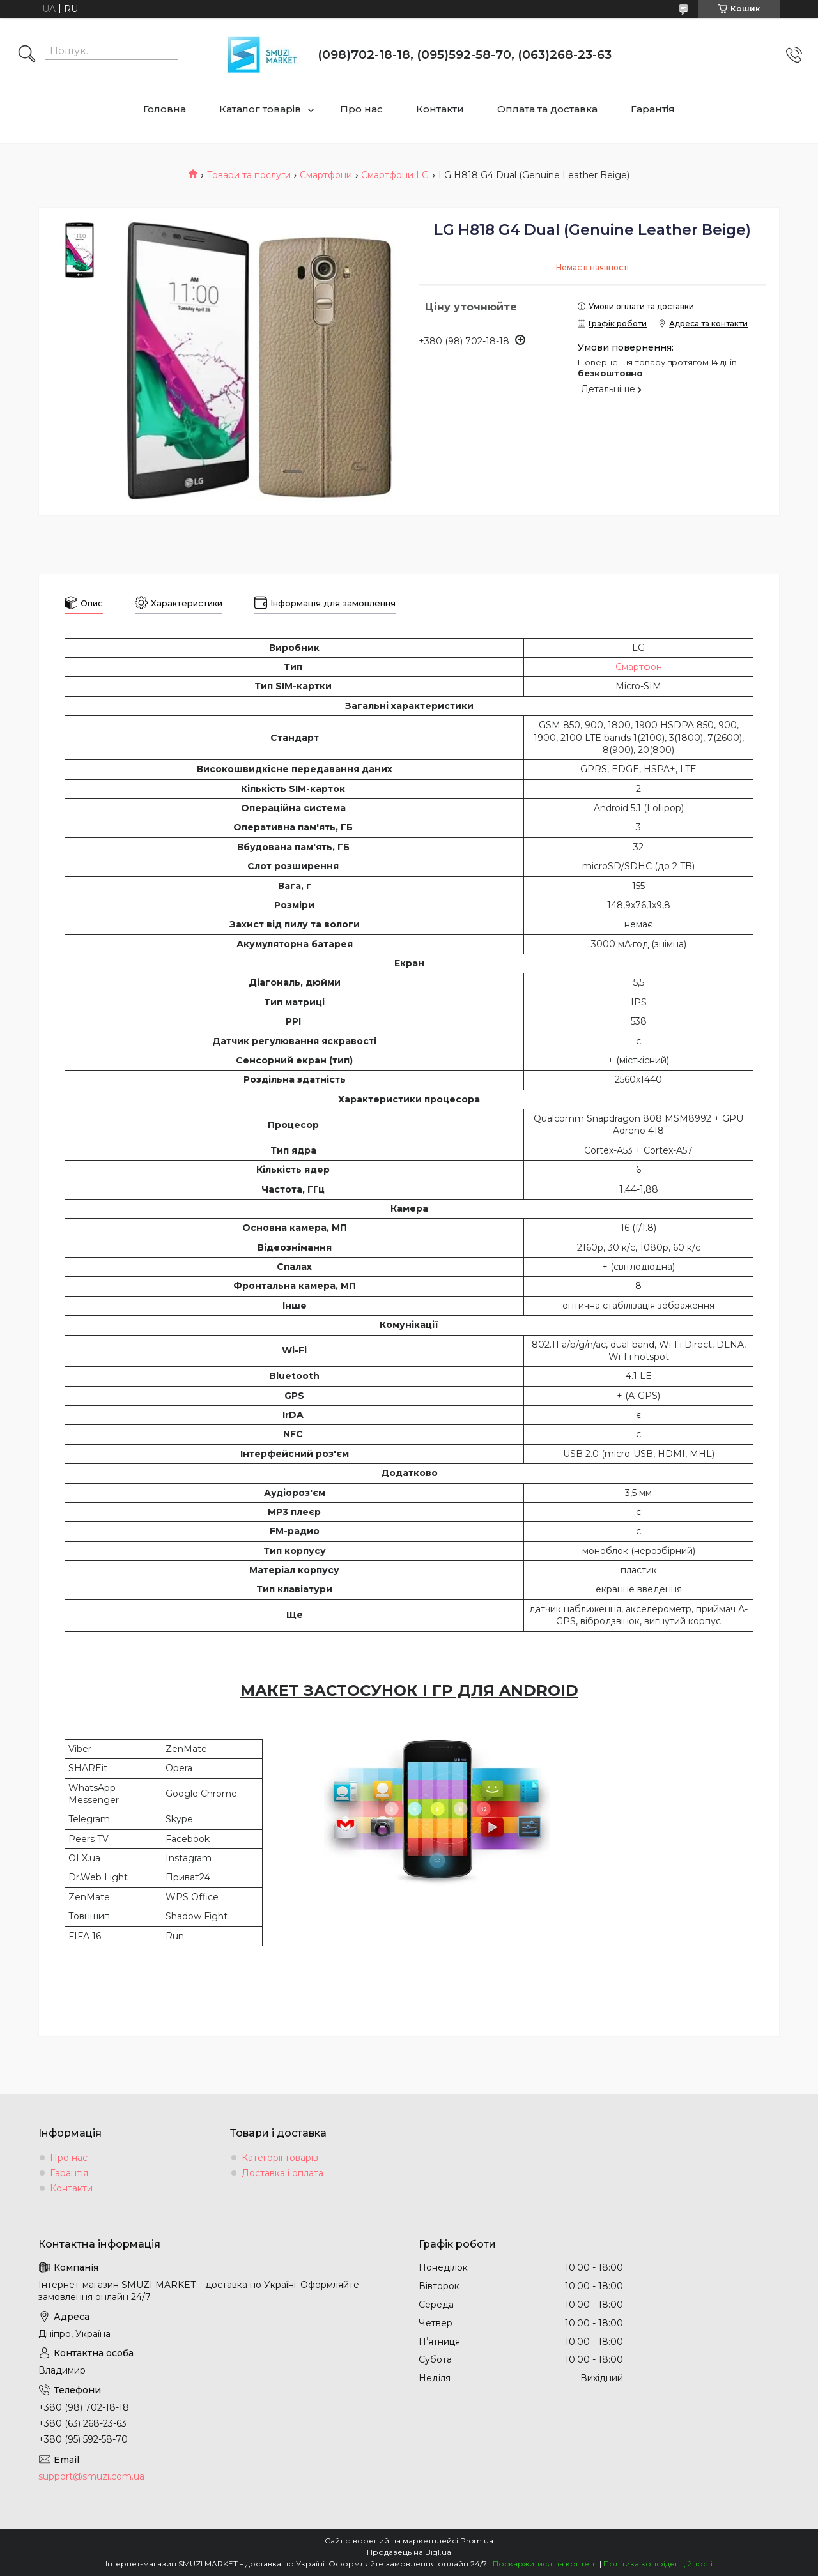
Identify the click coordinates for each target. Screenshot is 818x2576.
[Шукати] (27, 55)
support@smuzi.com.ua (91, 2476)
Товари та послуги (249, 175)
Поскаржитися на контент (545, 2563)
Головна (164, 109)
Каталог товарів (260, 109)
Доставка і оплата (282, 2173)
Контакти (440, 109)
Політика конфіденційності (658, 2563)
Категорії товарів (280, 2157)
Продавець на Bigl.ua (409, 2552)
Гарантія (653, 109)
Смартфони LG (395, 175)
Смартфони (326, 175)
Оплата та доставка (547, 109)
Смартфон (638, 667)
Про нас (361, 109)
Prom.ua (476, 2540)
